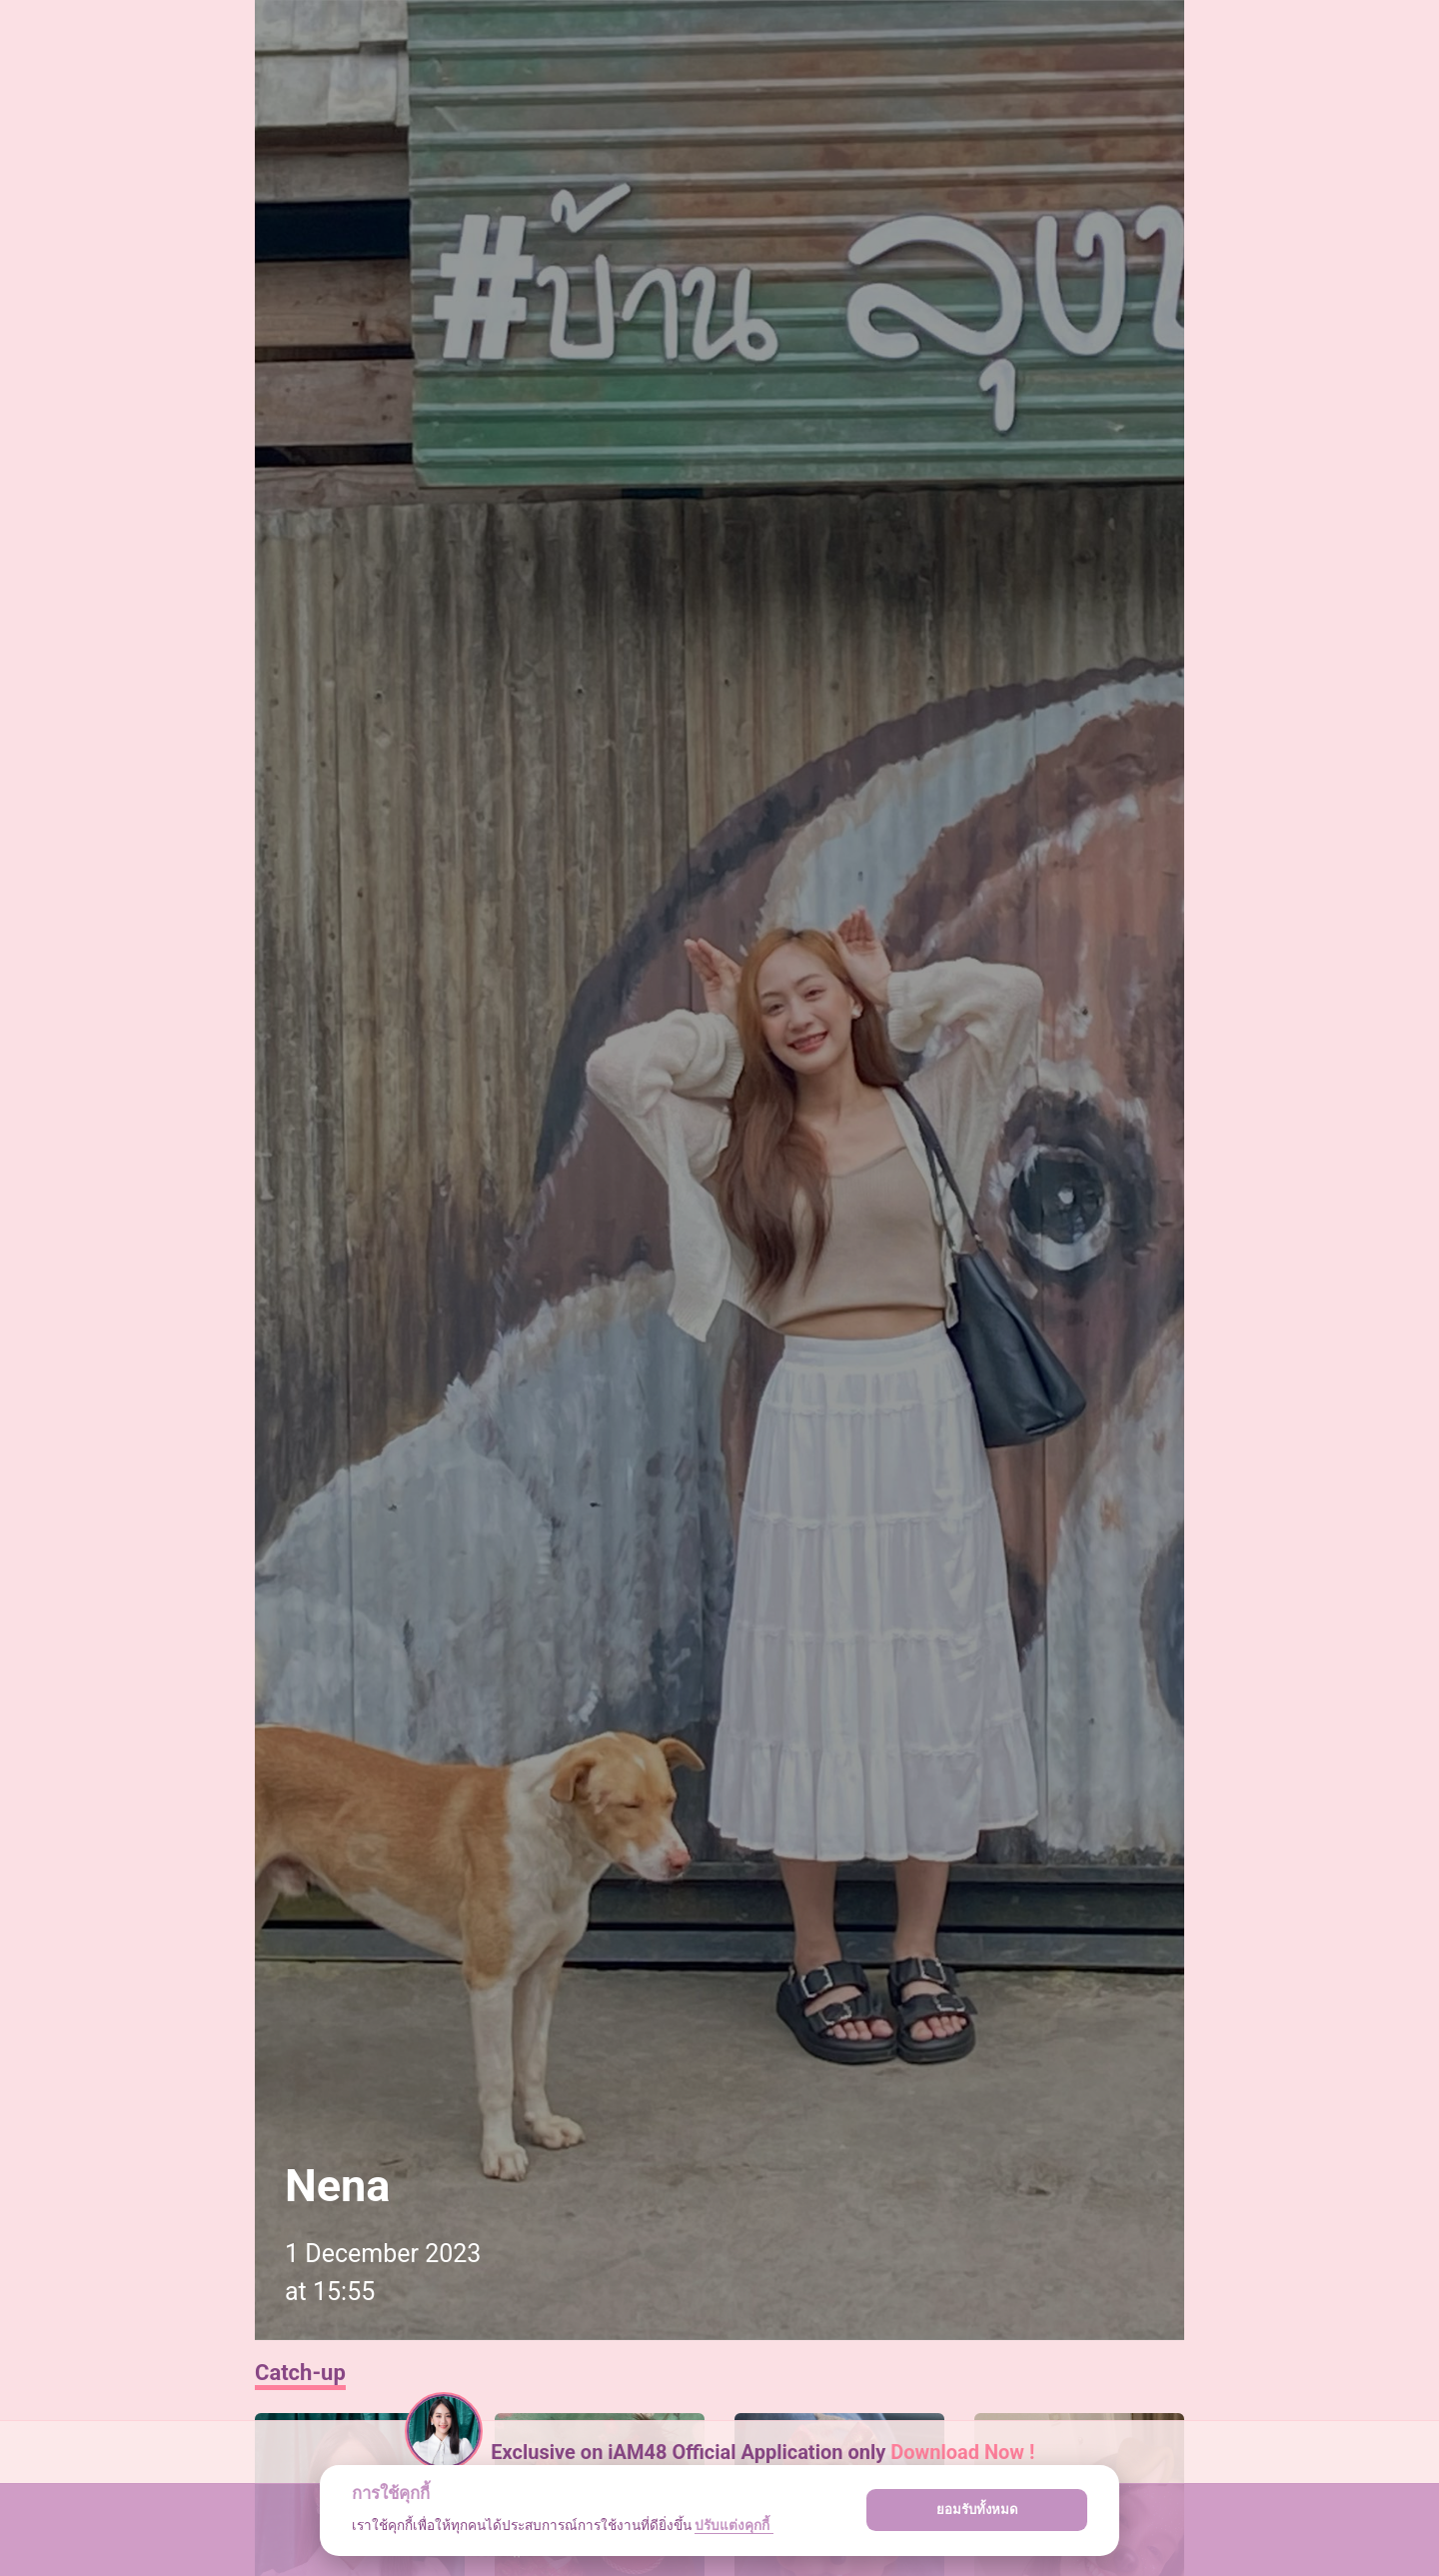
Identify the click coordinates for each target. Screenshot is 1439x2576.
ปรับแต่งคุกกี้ (733, 2525)
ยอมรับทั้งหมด (977, 2509)
